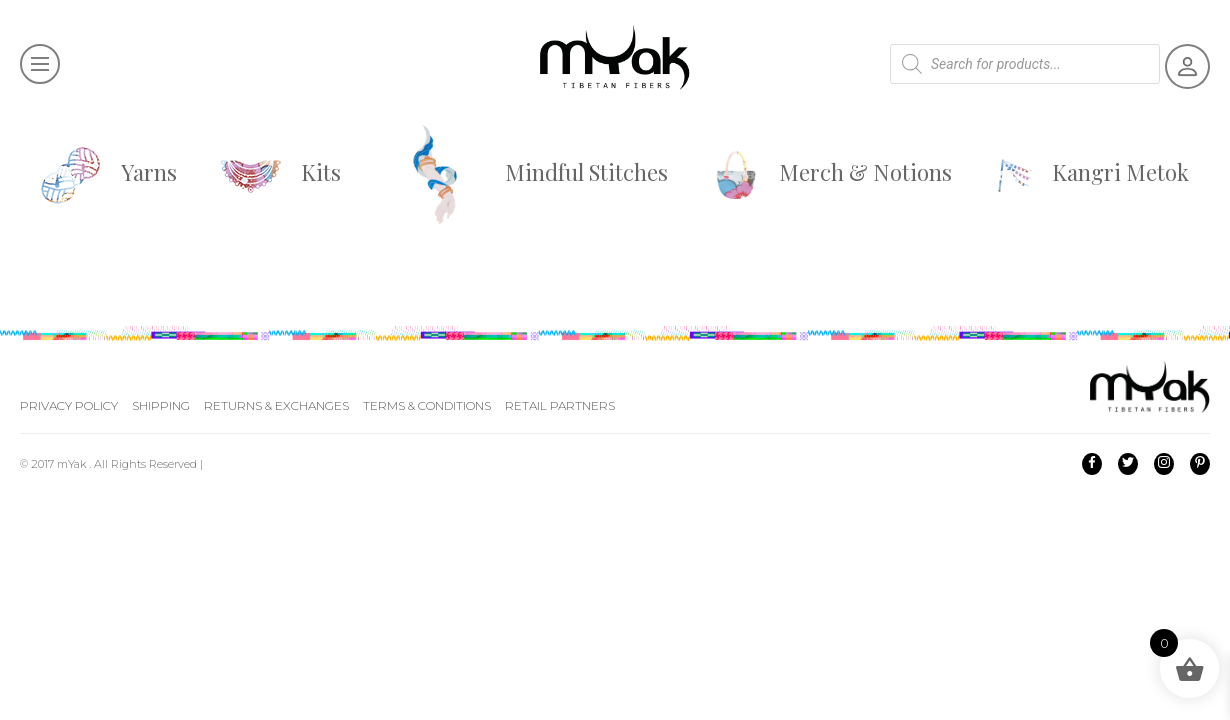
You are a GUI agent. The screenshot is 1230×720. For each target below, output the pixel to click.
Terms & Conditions (427, 405)
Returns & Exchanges (276, 405)
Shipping (161, 405)
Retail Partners (560, 405)
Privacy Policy (69, 405)
